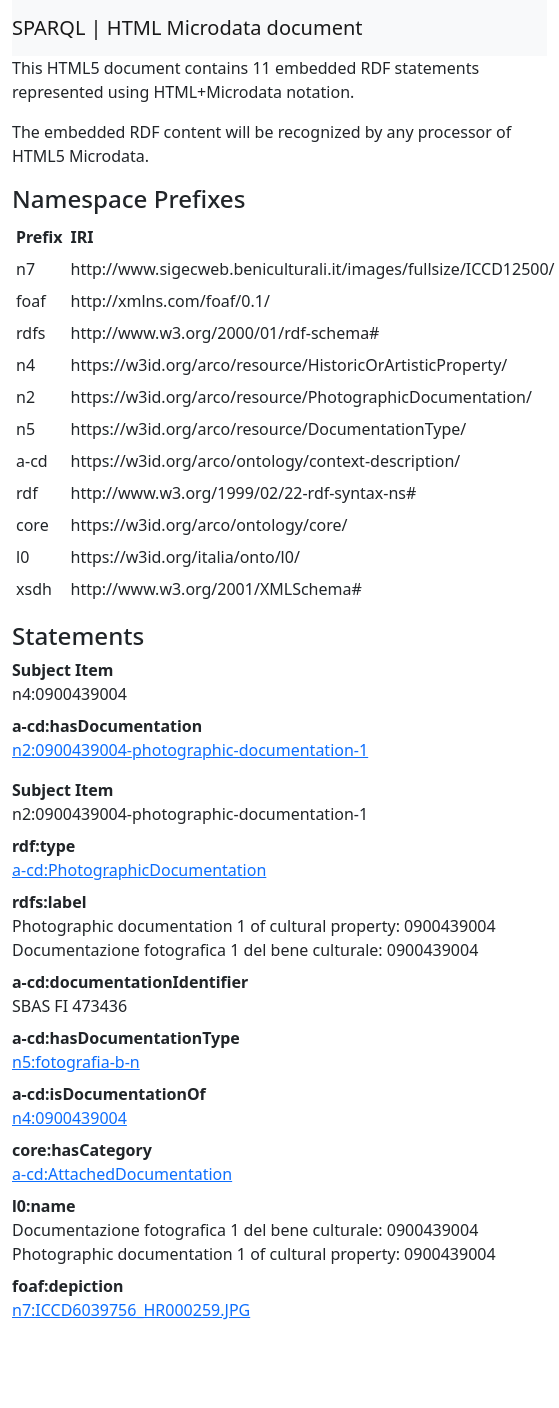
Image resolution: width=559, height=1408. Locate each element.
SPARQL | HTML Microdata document (187, 27)
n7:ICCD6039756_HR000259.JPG (131, 1310)
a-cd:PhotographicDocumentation (139, 870)
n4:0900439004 (69, 1118)
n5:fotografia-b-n (76, 1062)
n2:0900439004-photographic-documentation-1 (190, 750)
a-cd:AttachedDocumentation (122, 1174)
